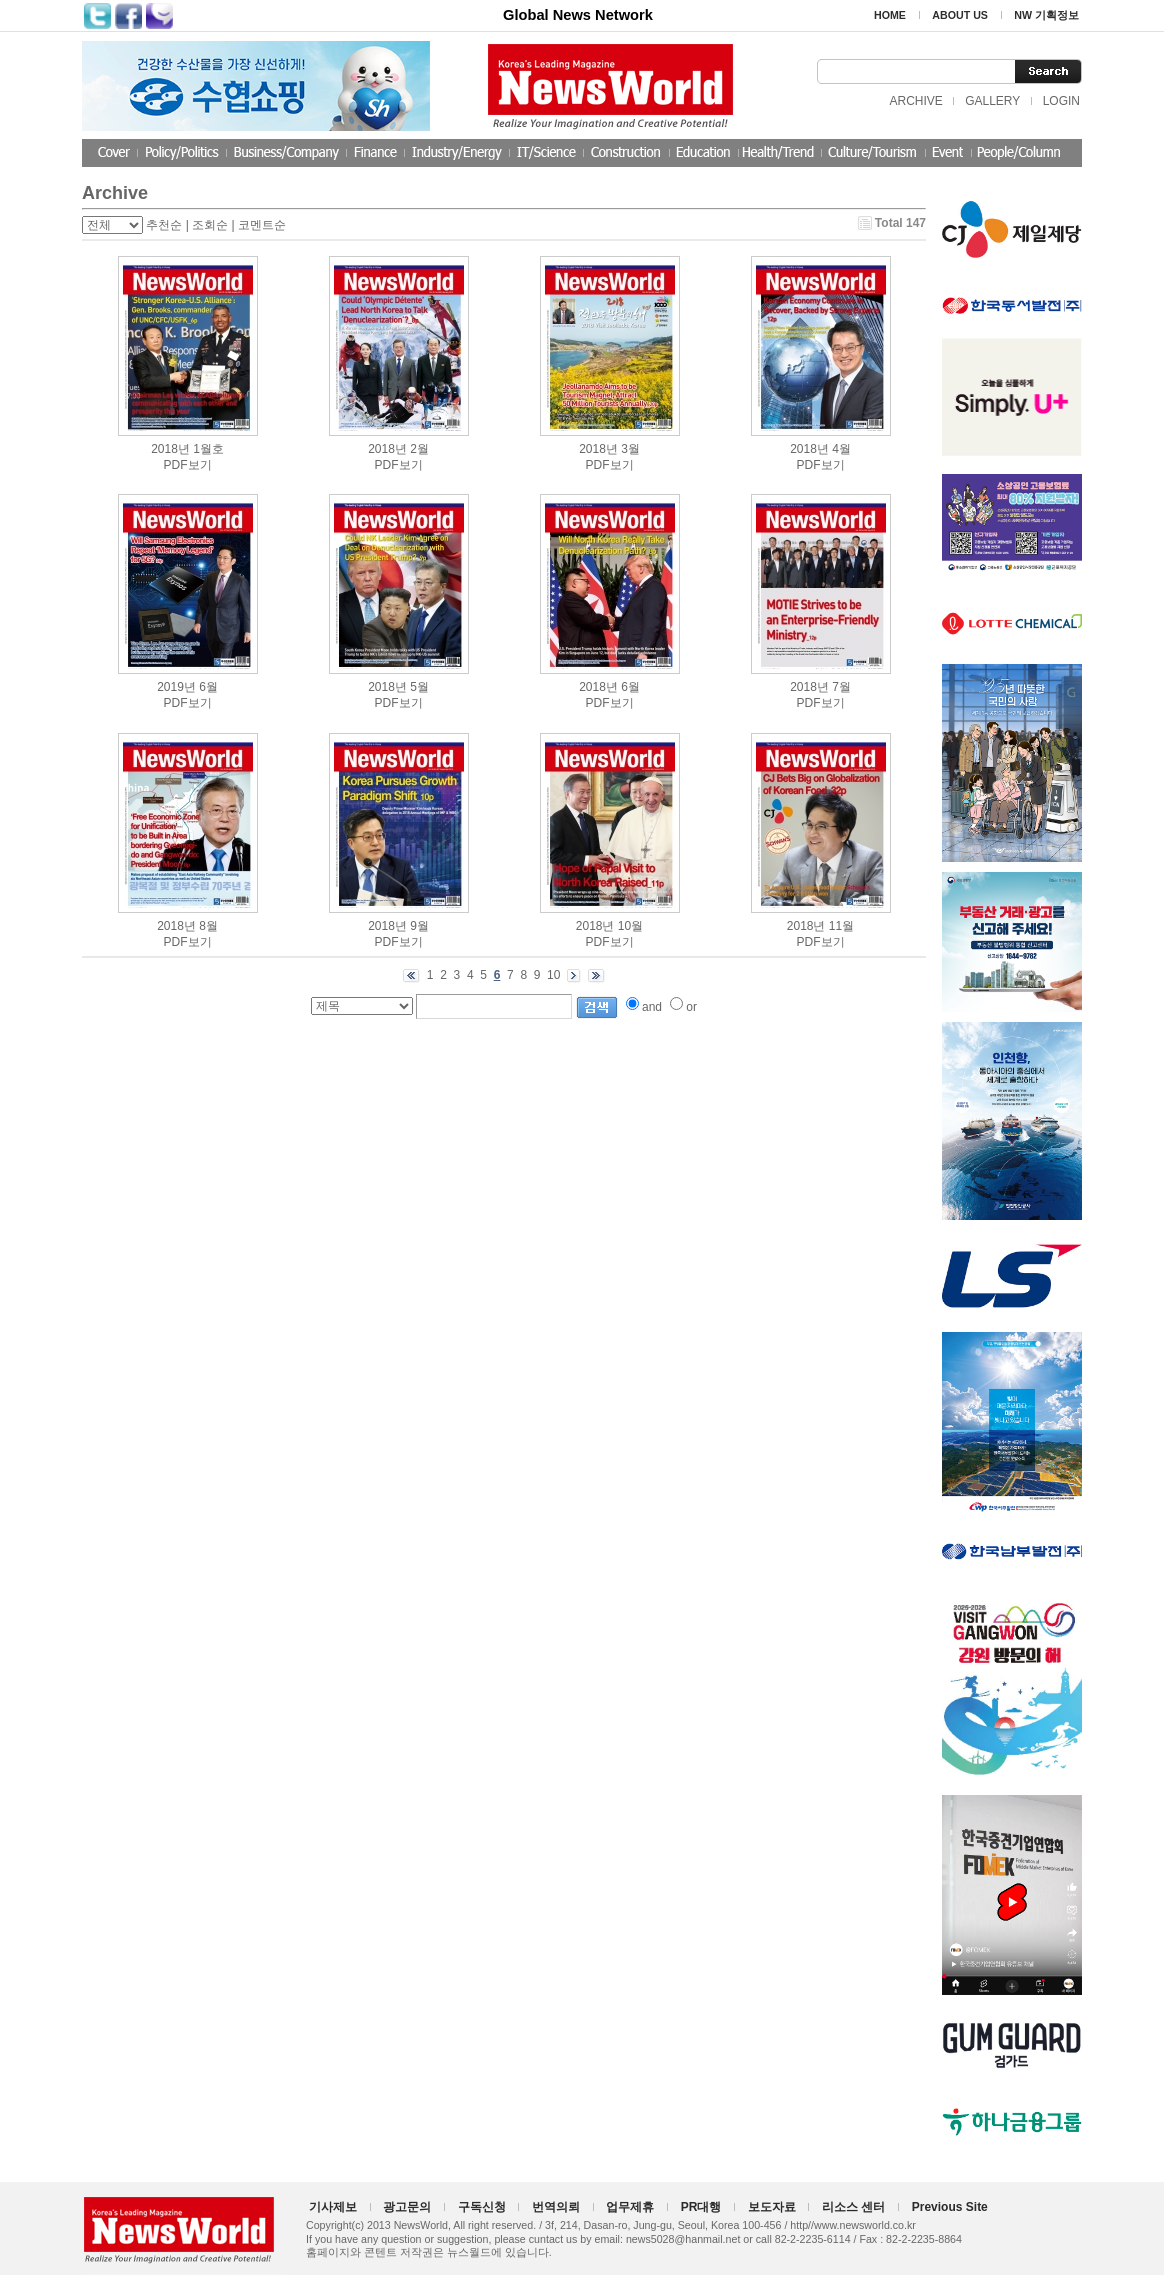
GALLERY (992, 101)
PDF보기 (188, 465)
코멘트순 (262, 225)
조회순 (210, 225)
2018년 (170, 449)
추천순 (164, 225)
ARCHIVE (915, 101)
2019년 (176, 687)
